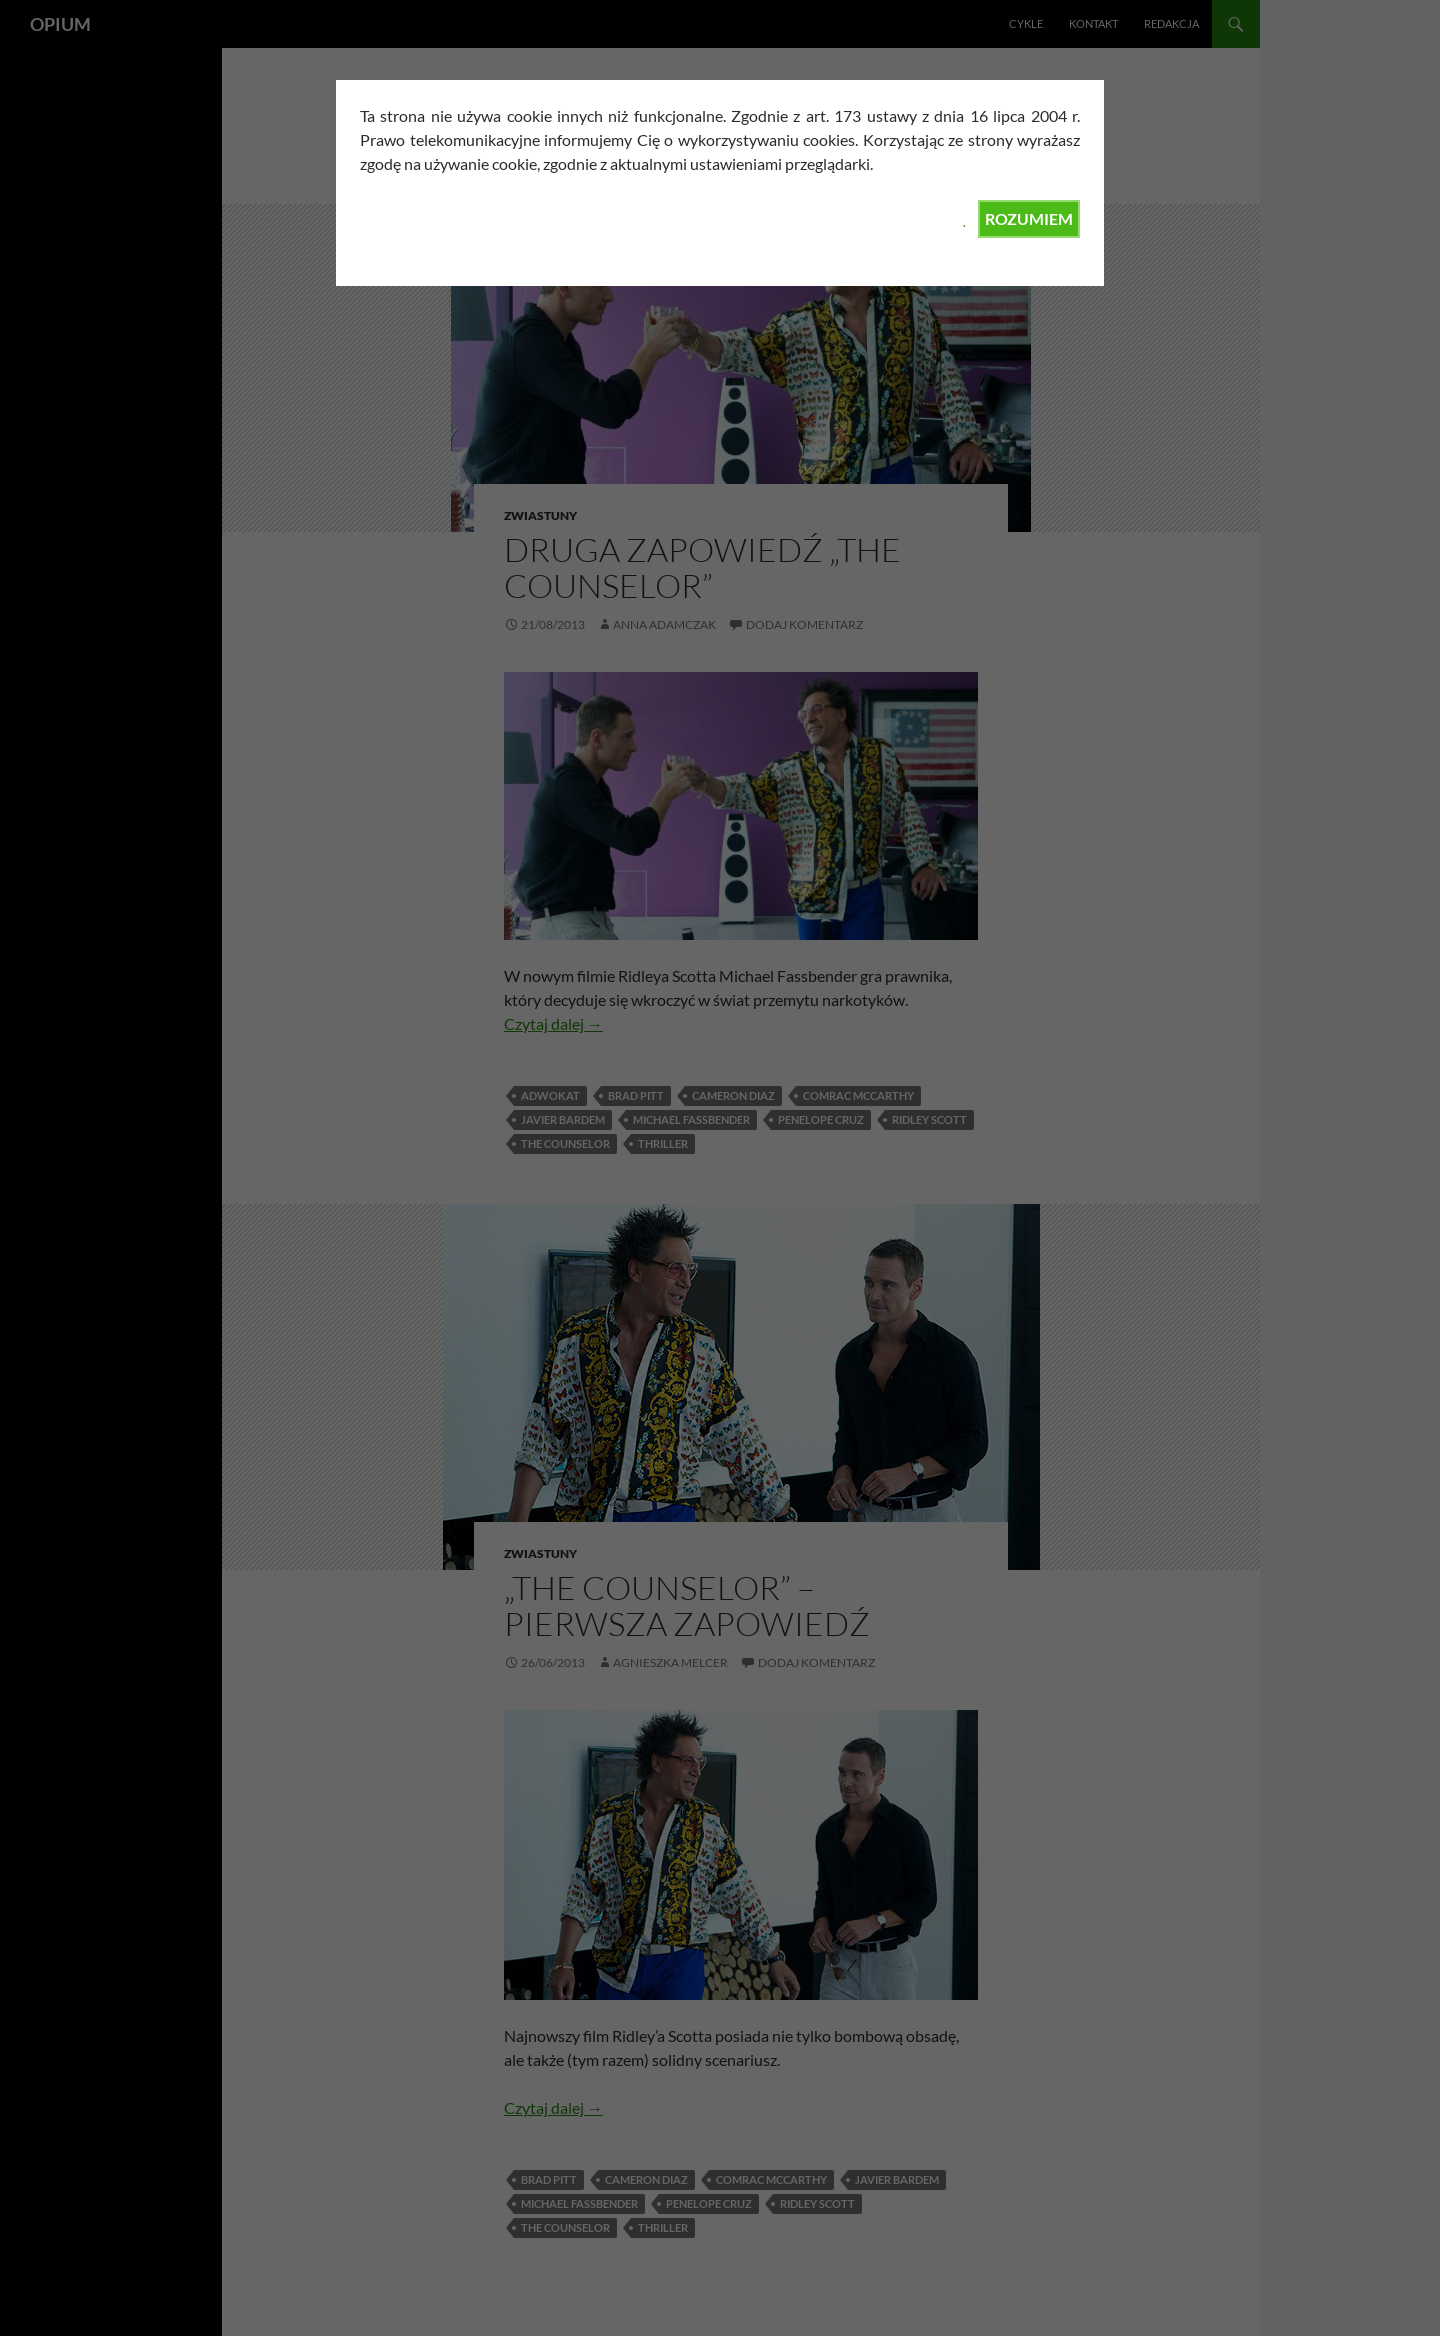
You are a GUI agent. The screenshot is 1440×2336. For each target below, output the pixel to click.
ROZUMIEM (1029, 218)
